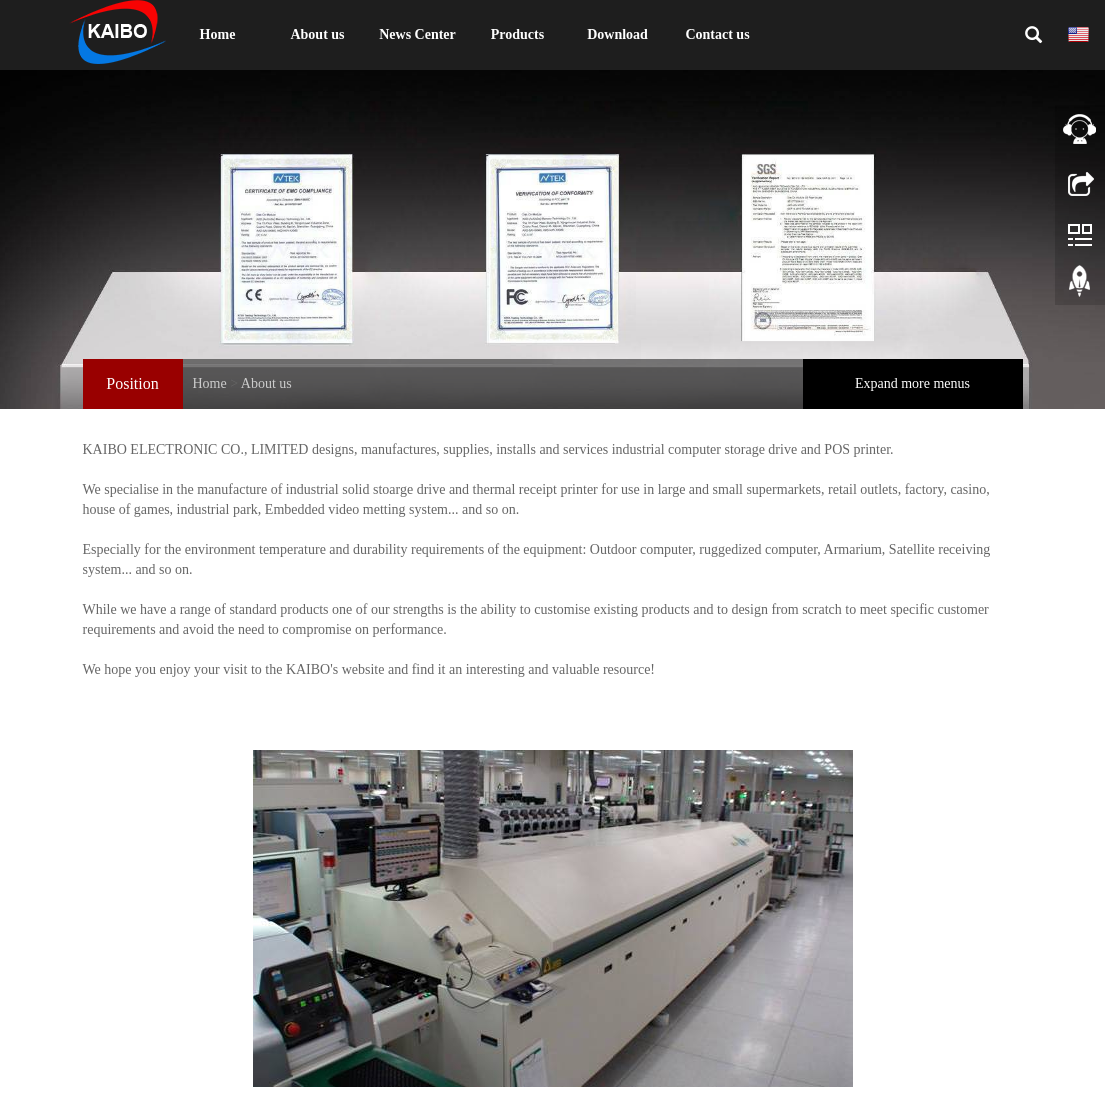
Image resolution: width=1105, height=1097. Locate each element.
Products (517, 34)
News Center (417, 34)
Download (617, 34)
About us (317, 34)
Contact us (717, 34)
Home (218, 34)
